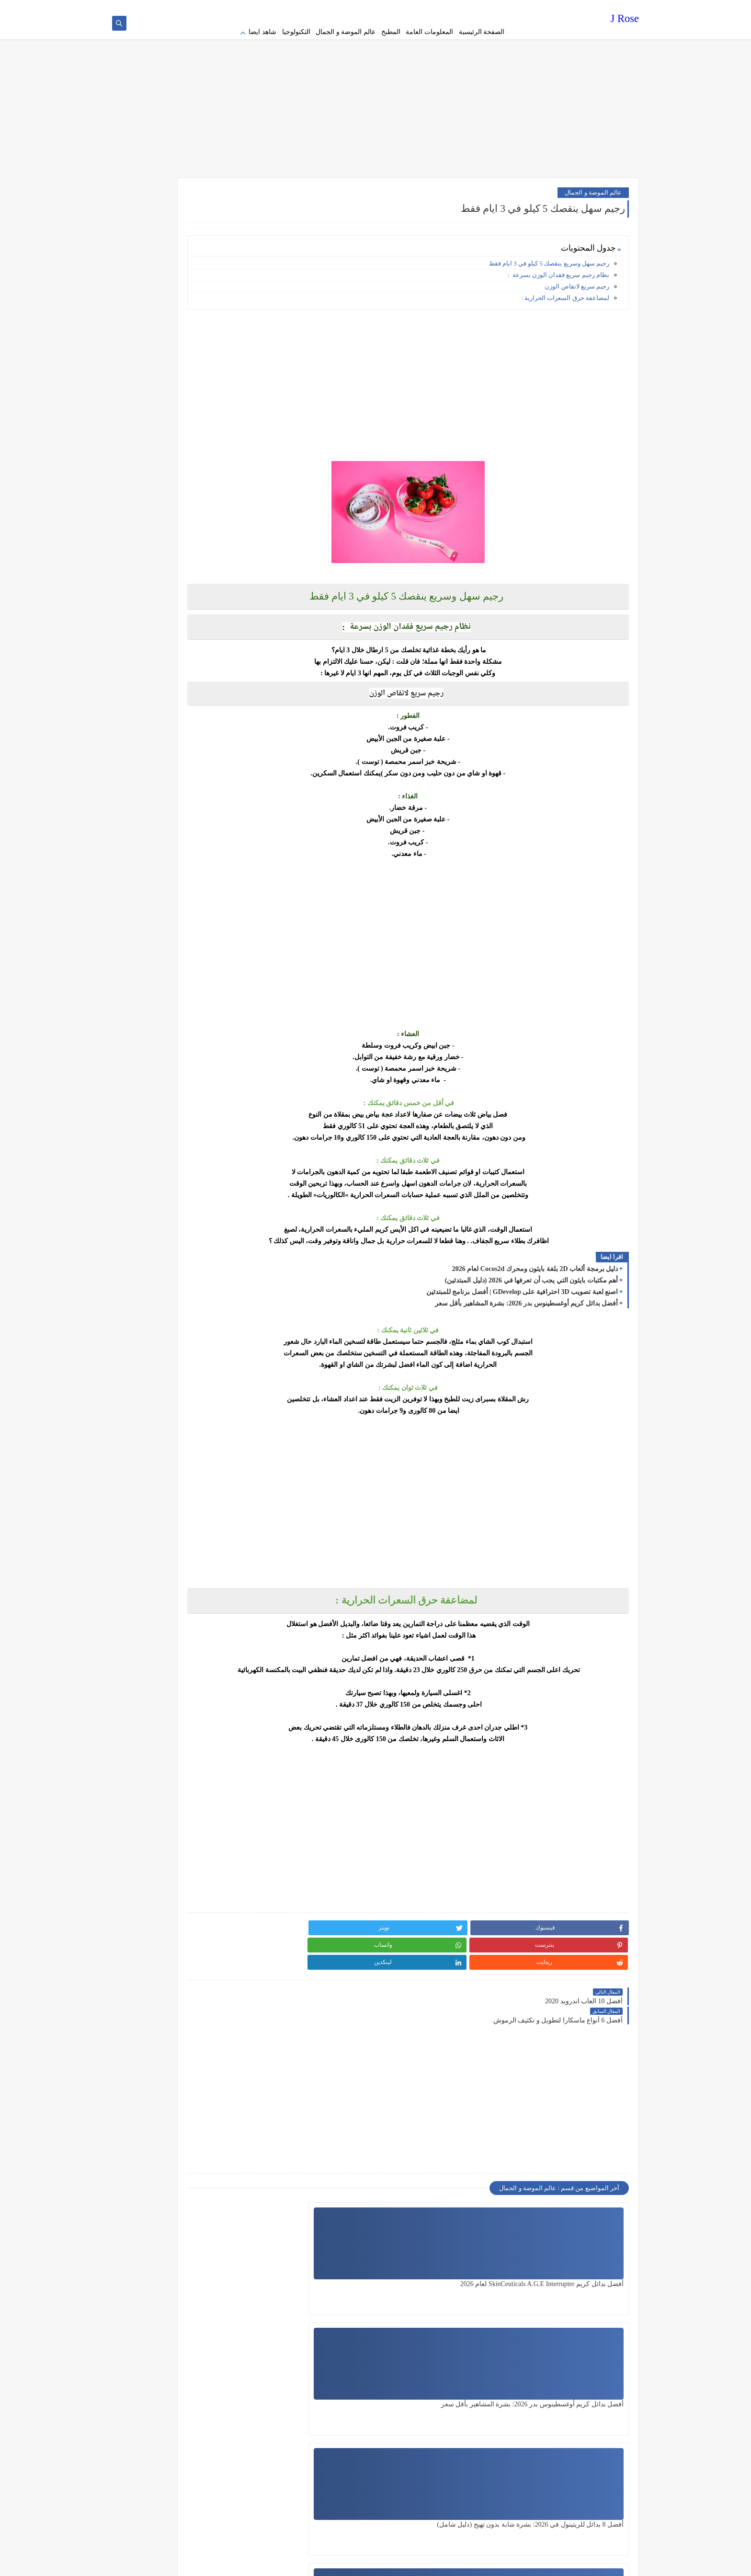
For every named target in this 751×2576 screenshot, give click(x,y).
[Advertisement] (375, 91)
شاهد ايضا (262, 31)
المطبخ (390, 31)
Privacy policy (491, 7)
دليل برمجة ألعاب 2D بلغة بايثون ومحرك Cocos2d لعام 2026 (535, 1256)
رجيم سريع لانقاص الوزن (577, 274)
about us (414, 7)
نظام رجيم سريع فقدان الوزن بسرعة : (558, 262)
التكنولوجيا (296, 31)
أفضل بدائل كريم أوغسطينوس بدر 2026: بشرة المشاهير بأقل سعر (526, 1291)
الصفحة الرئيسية (482, 31)
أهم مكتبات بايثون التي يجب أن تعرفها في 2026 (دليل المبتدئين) (531, 1268)
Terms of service (450, 7)
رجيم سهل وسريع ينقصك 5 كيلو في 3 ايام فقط (549, 251)
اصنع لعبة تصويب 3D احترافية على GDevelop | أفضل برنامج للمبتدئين (522, 1279)
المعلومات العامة (429, 31)
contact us (387, 7)
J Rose (625, 21)
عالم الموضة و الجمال (346, 31)
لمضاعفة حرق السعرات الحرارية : (565, 285)
